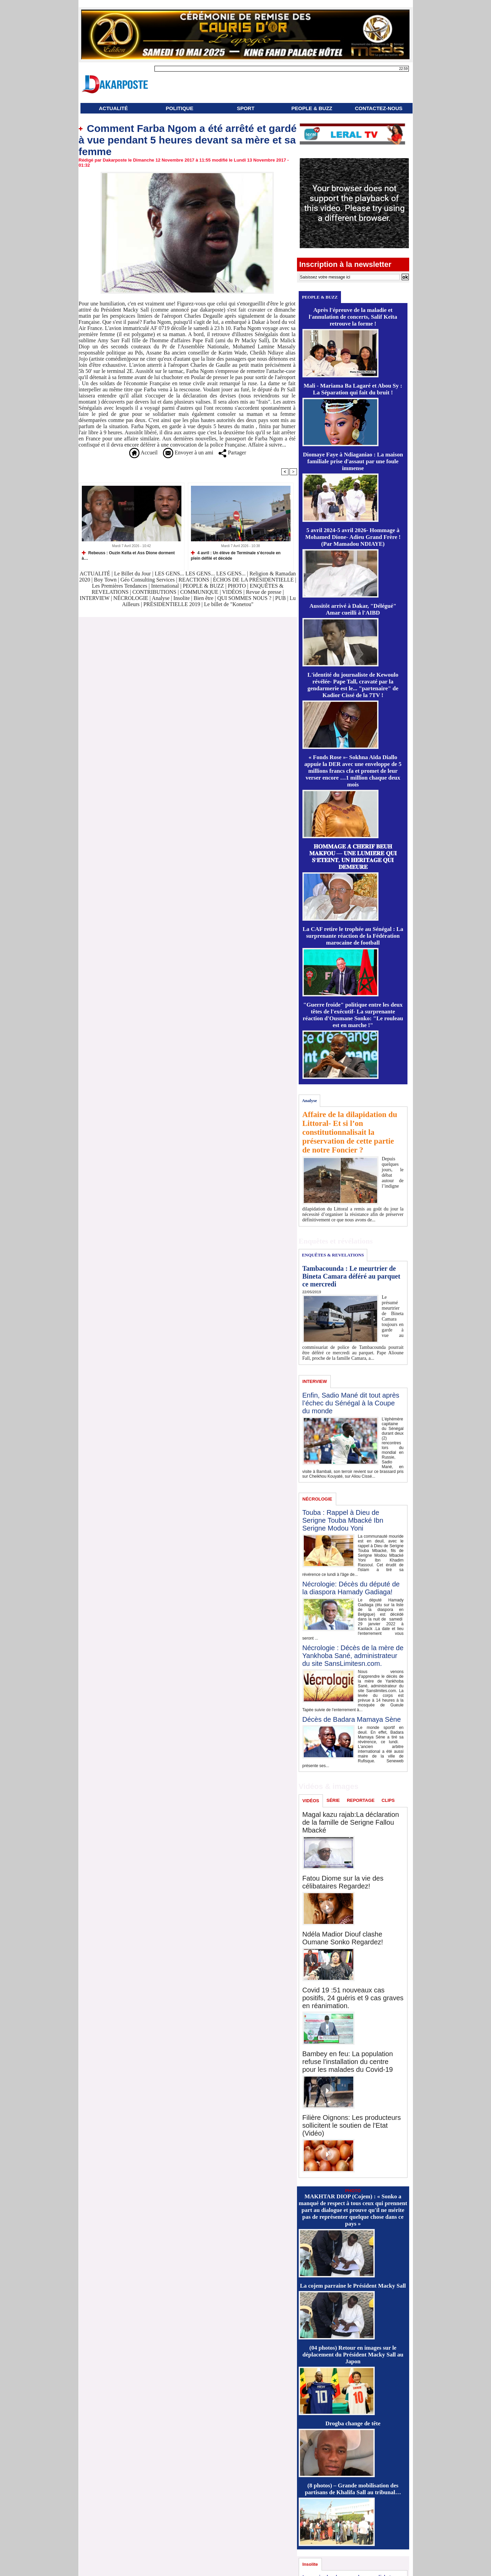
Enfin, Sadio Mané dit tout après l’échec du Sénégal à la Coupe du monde (351, 1403)
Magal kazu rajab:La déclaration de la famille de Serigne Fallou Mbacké (350, 1822)
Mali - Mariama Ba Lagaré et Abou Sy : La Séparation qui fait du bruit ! (353, 389)
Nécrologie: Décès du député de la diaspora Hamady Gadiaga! (351, 1588)
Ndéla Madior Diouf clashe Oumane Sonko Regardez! (342, 1938)
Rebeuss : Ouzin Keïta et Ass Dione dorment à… (128, 555)
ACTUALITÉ (113, 108)
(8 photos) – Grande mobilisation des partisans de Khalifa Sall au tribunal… (353, 2489)
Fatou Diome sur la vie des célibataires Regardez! (343, 1882)
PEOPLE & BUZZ (311, 108)
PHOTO (237, 586)
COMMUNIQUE (200, 592)
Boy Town (105, 580)
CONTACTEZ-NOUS (379, 108)
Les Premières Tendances (119, 586)
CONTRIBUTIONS (154, 592)
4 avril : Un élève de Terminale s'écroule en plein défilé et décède (236, 555)
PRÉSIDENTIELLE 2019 (171, 604)
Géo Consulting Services (147, 580)
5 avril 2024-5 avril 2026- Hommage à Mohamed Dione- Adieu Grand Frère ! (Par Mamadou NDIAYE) (353, 537)
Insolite (182, 598)
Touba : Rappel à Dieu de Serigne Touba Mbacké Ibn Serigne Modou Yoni (343, 1520)
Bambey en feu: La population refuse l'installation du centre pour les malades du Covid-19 (347, 2061)
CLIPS (388, 1800)
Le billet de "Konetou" (228, 604)
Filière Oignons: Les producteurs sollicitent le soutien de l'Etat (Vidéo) (351, 2125)
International (165, 586)
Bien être (204, 598)
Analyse (160, 598)
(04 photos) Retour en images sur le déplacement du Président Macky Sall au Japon (352, 2355)
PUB (280, 598)
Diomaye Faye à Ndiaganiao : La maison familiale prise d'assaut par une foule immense (353, 461)
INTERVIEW (95, 598)
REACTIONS (194, 580)
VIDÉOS (232, 592)
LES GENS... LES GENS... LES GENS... (200, 573)
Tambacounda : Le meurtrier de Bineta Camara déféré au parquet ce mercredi (351, 1276)
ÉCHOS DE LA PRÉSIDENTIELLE (253, 580)
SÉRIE (333, 1800)
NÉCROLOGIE (131, 598)
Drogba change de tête (353, 2423)
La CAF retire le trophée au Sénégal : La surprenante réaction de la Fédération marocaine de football (353, 936)
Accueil (143, 452)
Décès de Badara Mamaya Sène (351, 1719)
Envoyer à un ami (188, 452)
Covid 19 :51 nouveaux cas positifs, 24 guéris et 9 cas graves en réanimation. (353, 1997)
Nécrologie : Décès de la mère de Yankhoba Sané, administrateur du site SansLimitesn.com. (353, 1655)
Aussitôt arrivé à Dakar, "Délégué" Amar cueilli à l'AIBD (353, 609)
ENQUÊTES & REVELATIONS (333, 1254)
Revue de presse (263, 592)
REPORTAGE (360, 1800)
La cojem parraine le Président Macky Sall (353, 2286)
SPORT (246, 108)
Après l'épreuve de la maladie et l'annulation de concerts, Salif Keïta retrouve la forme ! (353, 317)
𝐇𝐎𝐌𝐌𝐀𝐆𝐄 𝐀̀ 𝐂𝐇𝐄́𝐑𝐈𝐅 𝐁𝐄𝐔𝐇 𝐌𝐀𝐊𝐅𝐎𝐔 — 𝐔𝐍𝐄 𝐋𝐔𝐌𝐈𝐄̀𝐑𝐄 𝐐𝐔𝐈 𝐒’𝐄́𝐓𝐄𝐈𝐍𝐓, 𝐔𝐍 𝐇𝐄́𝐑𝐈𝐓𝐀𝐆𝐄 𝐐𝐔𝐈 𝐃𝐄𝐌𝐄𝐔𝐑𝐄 (353, 856)
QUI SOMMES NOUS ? (244, 598)
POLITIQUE (179, 108)
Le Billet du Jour (132, 573)
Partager (232, 452)
